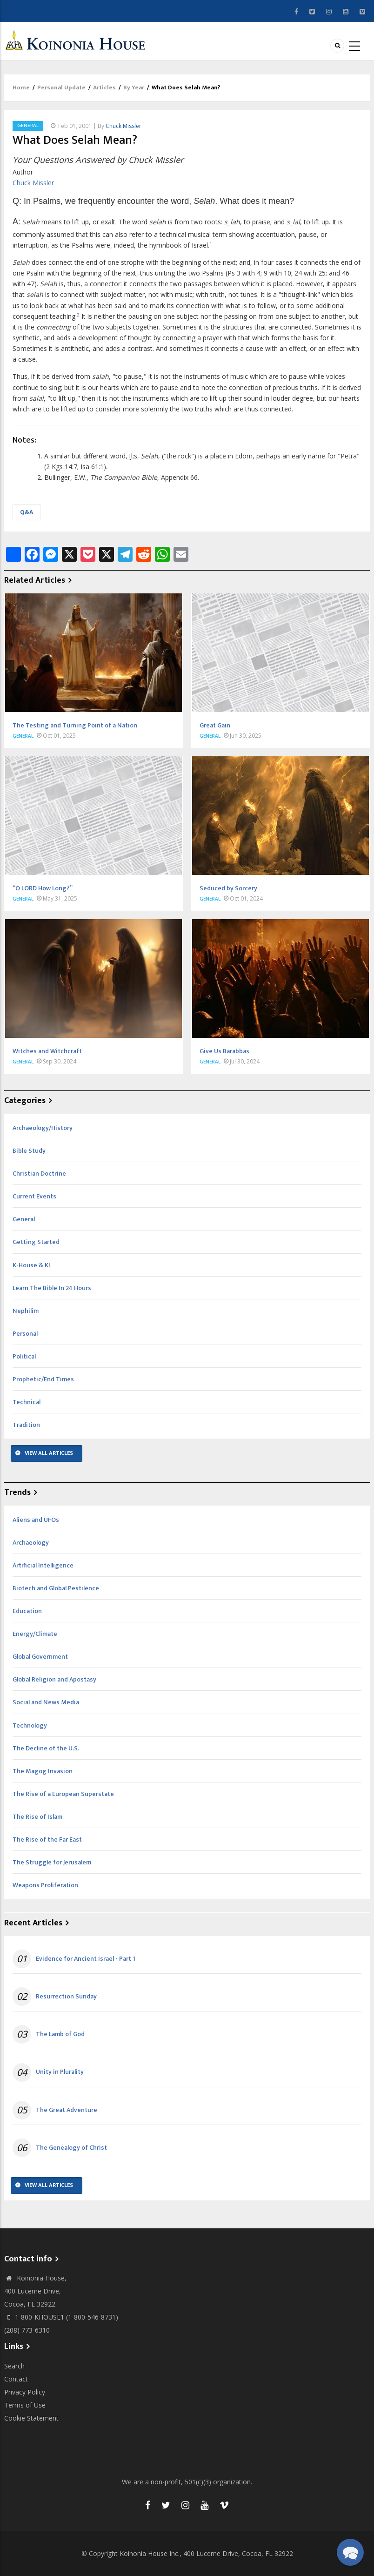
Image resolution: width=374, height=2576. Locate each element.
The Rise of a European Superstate (63, 1794)
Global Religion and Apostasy (54, 1679)
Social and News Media (46, 1702)
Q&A (26, 512)
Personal (25, 1333)
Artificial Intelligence (43, 1565)
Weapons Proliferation (45, 1885)
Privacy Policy (24, 2392)
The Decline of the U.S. (46, 1748)
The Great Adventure (66, 2110)
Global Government (40, 1656)
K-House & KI (31, 1265)
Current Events (34, 1196)
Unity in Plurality (60, 2072)
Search (14, 2365)
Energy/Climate (35, 1633)
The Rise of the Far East (47, 1839)
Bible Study (29, 1150)
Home (21, 87)
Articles (104, 87)
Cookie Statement (31, 2418)
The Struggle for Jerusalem (52, 1862)
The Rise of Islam (37, 1816)
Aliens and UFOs (36, 1519)
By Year (133, 87)
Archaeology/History (43, 1128)
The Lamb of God (60, 2034)
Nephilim (26, 1310)
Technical (26, 1402)
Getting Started (36, 1242)
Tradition (26, 1424)
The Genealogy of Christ (71, 2148)
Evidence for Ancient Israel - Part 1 (85, 1959)
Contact (16, 2378)
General (28, 125)
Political (24, 1356)
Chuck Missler (123, 126)
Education (27, 1611)
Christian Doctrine (39, 1173)
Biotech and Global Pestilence (56, 1588)
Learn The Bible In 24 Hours (52, 1288)
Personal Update (61, 87)
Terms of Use (25, 2405)
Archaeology (31, 1542)
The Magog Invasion (43, 1771)
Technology (30, 1725)
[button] (350, 2552)
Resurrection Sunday (66, 1996)
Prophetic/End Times (43, 1379)
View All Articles (49, 1453)
